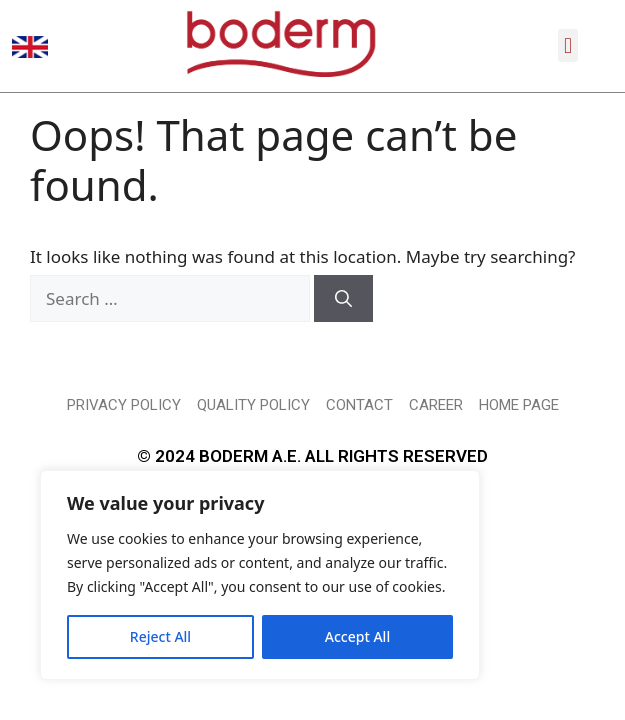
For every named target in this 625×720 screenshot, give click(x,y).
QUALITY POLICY (253, 444)
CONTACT (359, 444)
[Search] (343, 338)
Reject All (160, 636)
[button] (567, 45)
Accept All (357, 636)
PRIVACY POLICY (124, 444)
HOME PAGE (519, 444)
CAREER (436, 444)
